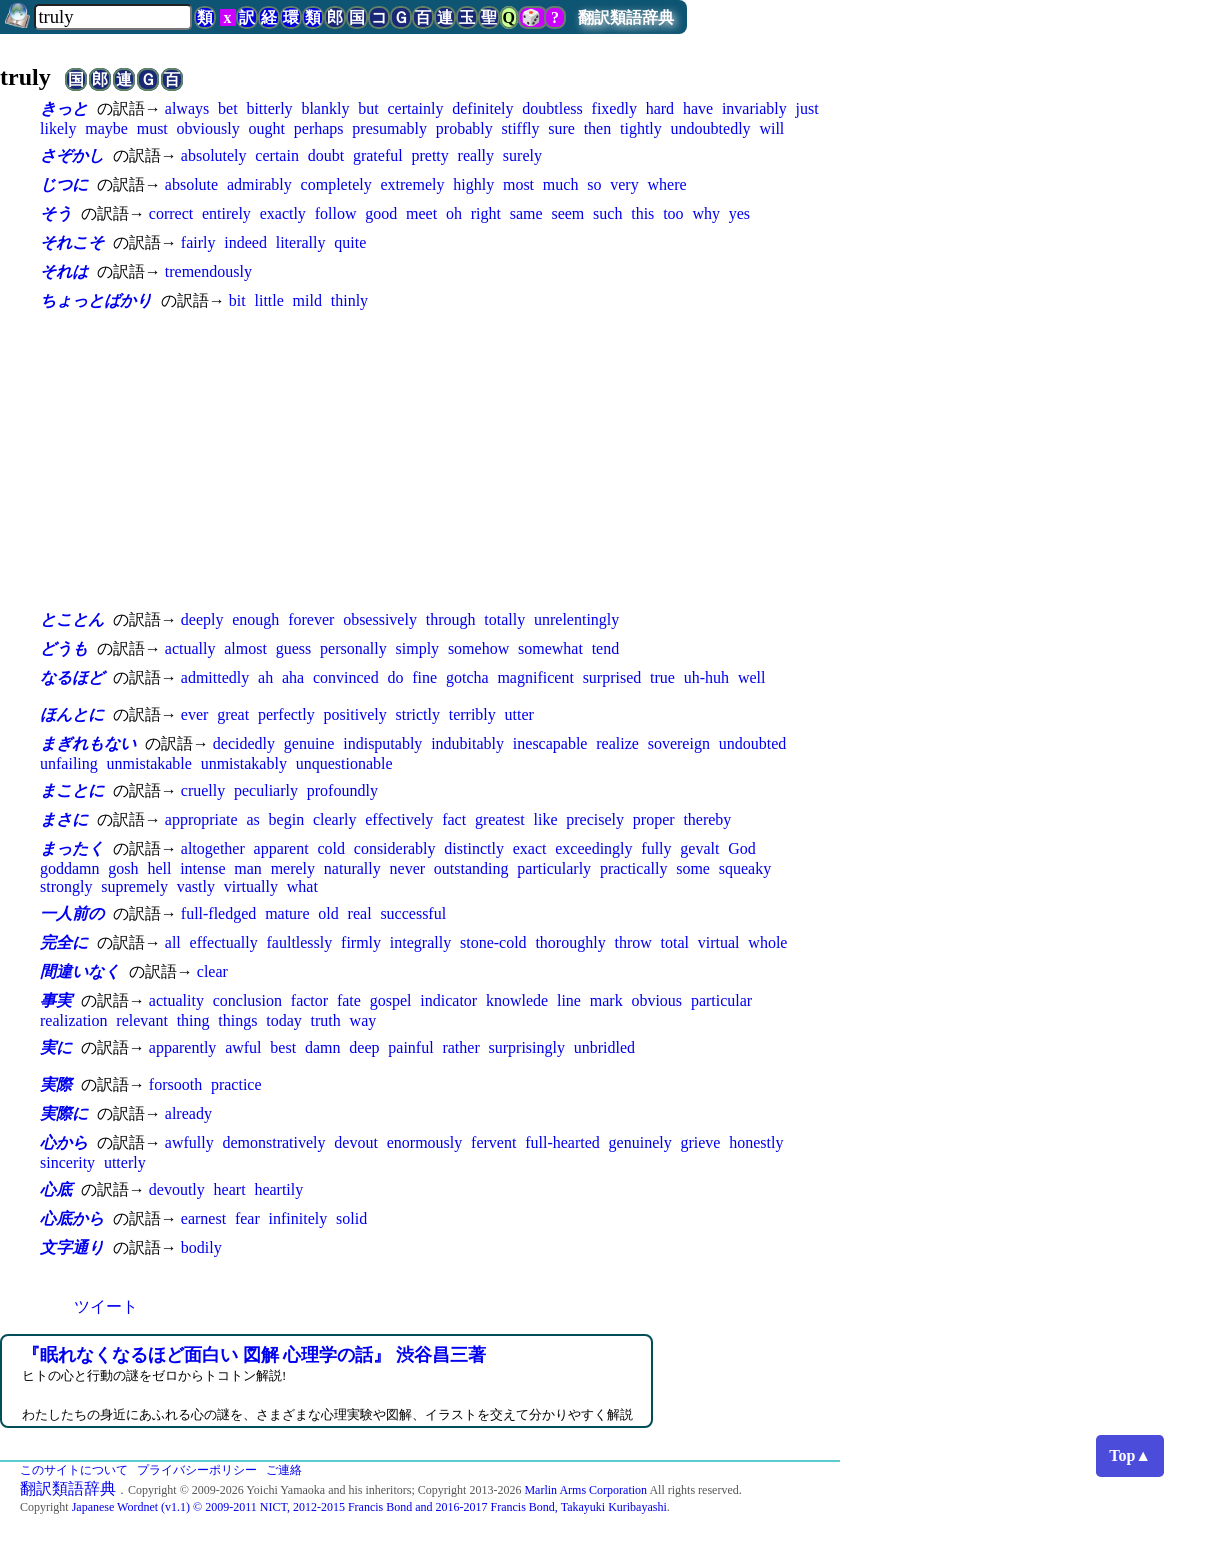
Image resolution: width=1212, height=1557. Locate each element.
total (675, 942)
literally (301, 242)
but (368, 108)
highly (473, 184)
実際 (56, 1084)
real (360, 913)
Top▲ (1130, 1455)
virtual (719, 942)
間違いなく (80, 971)
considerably (395, 848)
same (526, 213)
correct (171, 213)
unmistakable (149, 763)
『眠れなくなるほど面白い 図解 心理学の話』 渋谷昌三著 (254, 1355)
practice (236, 1084)
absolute (191, 184)
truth (326, 1020)
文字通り (72, 1247)
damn (323, 1047)
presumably (389, 128)
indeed (245, 242)
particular (721, 1000)
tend (606, 648)
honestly (756, 1142)
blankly (325, 108)
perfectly (286, 714)
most (518, 184)
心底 (56, 1189)
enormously (425, 1142)
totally (504, 619)
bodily (201, 1247)
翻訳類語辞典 (626, 17)
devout (356, 1142)
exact (530, 848)
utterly (125, 1162)
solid (351, 1218)
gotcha (467, 677)
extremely (412, 184)
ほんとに (72, 714)
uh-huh (706, 677)
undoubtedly (711, 128)
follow (336, 213)
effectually (224, 942)
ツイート (106, 1306)
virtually (251, 886)
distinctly (474, 848)
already (188, 1113)
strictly (417, 714)
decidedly (244, 743)
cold (331, 848)
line (569, 1000)
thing (193, 1020)
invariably (754, 108)
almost (245, 648)
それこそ (72, 242)
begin (287, 819)
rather (460, 1047)
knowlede (517, 1000)
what (302, 886)
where (666, 184)
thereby (707, 819)
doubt (326, 155)
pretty (429, 155)
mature (287, 913)
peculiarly (266, 790)
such (607, 213)
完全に (64, 942)
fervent (493, 1142)
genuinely (640, 1142)
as (252, 819)
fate (349, 1000)
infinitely (298, 1218)
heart (230, 1189)
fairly (198, 242)
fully (656, 848)
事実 (56, 1000)
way (363, 1020)
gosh (123, 868)
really (476, 155)
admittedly (215, 677)
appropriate (201, 819)
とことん (72, 619)
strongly (66, 886)
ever (195, 714)
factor (309, 1000)
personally (353, 648)
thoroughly (570, 942)
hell (159, 868)
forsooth (175, 1084)
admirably (259, 184)
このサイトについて (74, 1470)
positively (355, 714)
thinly (349, 300)
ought (267, 128)
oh (454, 213)
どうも (64, 648)
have (698, 108)
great (233, 714)
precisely (595, 819)
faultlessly (300, 942)
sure (561, 128)
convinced (346, 677)
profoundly (342, 790)
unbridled (604, 1047)
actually (190, 648)
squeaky (745, 868)
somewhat (550, 648)
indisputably (382, 743)
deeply (202, 619)
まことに (72, 790)
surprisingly (527, 1047)
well (752, 677)
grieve (700, 1142)
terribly (472, 714)
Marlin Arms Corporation (585, 1490)
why (706, 213)
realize (617, 743)
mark (606, 1000)
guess (294, 648)
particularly (554, 868)
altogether (213, 848)
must (152, 128)
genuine (309, 743)
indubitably (467, 743)
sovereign (679, 743)
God (742, 848)
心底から (72, 1218)
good (381, 213)
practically (634, 868)
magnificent (535, 677)
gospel (391, 1000)
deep (364, 1047)
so (594, 184)
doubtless (552, 108)
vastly (196, 886)
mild (307, 300)
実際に (64, 1113)
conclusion (247, 1000)
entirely (226, 213)
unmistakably (244, 763)
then (598, 128)
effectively (399, 819)
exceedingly (593, 848)
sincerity (67, 1162)
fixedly (614, 108)
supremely (134, 886)
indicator (448, 1000)
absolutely (214, 155)
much (561, 184)
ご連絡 (284, 1470)
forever (311, 619)
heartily (278, 1189)
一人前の (72, 913)
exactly (283, 213)
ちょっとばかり (96, 300)
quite (350, 242)
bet (228, 108)
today (284, 1020)
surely (522, 155)
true (662, 677)
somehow (478, 648)
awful (243, 1047)
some (693, 868)
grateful (378, 155)
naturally (352, 868)
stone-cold (493, 942)
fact (454, 819)
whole (767, 942)
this (642, 213)
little (268, 300)
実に (56, 1047)
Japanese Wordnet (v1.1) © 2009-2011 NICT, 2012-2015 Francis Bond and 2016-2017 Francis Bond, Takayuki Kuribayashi (369, 1507)
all (173, 942)
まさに (64, 819)
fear (247, 1218)
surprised (612, 677)
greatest (500, 819)
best (283, 1047)
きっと (64, 108)
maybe (106, 128)
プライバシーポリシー (197, 1470)
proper (654, 819)
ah (265, 677)
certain (277, 155)
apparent (281, 848)
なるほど (72, 677)
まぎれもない (88, 743)
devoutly (177, 1189)
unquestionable (344, 763)
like (545, 819)
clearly (335, 819)
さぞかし (72, 155)
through (451, 619)
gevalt (699, 848)
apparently (183, 1047)
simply (418, 648)
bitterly (269, 108)
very (624, 184)
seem (567, 213)
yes (739, 213)
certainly (415, 108)
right (486, 213)
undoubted (753, 743)
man (248, 868)
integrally (420, 942)
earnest (203, 1218)
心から (64, 1142)
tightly (641, 128)
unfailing (69, 763)
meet (421, 213)
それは (64, 271)
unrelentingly (576, 619)
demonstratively (273, 1142)
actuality (176, 1000)
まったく (72, 848)
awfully (189, 1142)
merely (293, 868)
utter (519, 714)
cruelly (203, 790)
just (807, 108)
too (673, 213)
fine (424, 677)
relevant (142, 1020)
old (328, 913)
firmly (361, 942)
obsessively (380, 619)
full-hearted (562, 1142)
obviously (208, 128)
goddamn (70, 868)
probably (464, 128)
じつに (64, 184)
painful (410, 1047)
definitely (482, 108)
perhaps (319, 128)
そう (56, 213)
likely (58, 128)
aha (293, 677)
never (408, 868)
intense (202, 868)
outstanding (471, 868)
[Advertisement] (440, 460)
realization (74, 1020)
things (237, 1020)
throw (632, 942)
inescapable (550, 743)
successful (413, 913)
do (395, 677)
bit (237, 300)
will (771, 128)
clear (212, 971)
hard (660, 108)
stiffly (520, 128)
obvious (656, 1000)
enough (255, 619)
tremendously (208, 271)
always (187, 108)
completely (336, 184)
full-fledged (219, 913)
